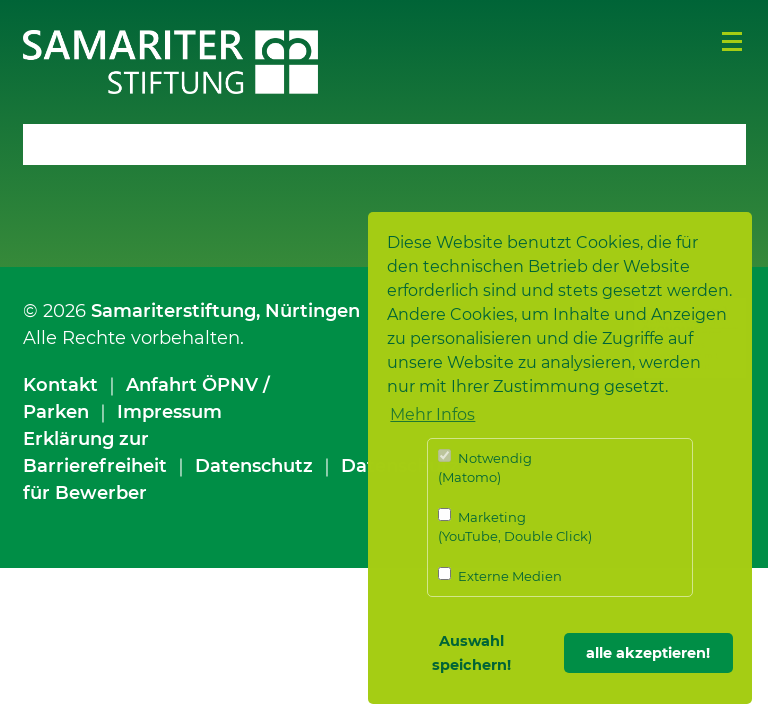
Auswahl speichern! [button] (471, 653)
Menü (732, 42)
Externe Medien (500, 575)
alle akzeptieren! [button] (648, 653)
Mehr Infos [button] (432, 414)
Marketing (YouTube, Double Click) (515, 526)
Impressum (169, 412)
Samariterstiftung (173, 311)
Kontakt (60, 385)
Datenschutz (254, 466)
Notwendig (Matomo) (485, 467)
